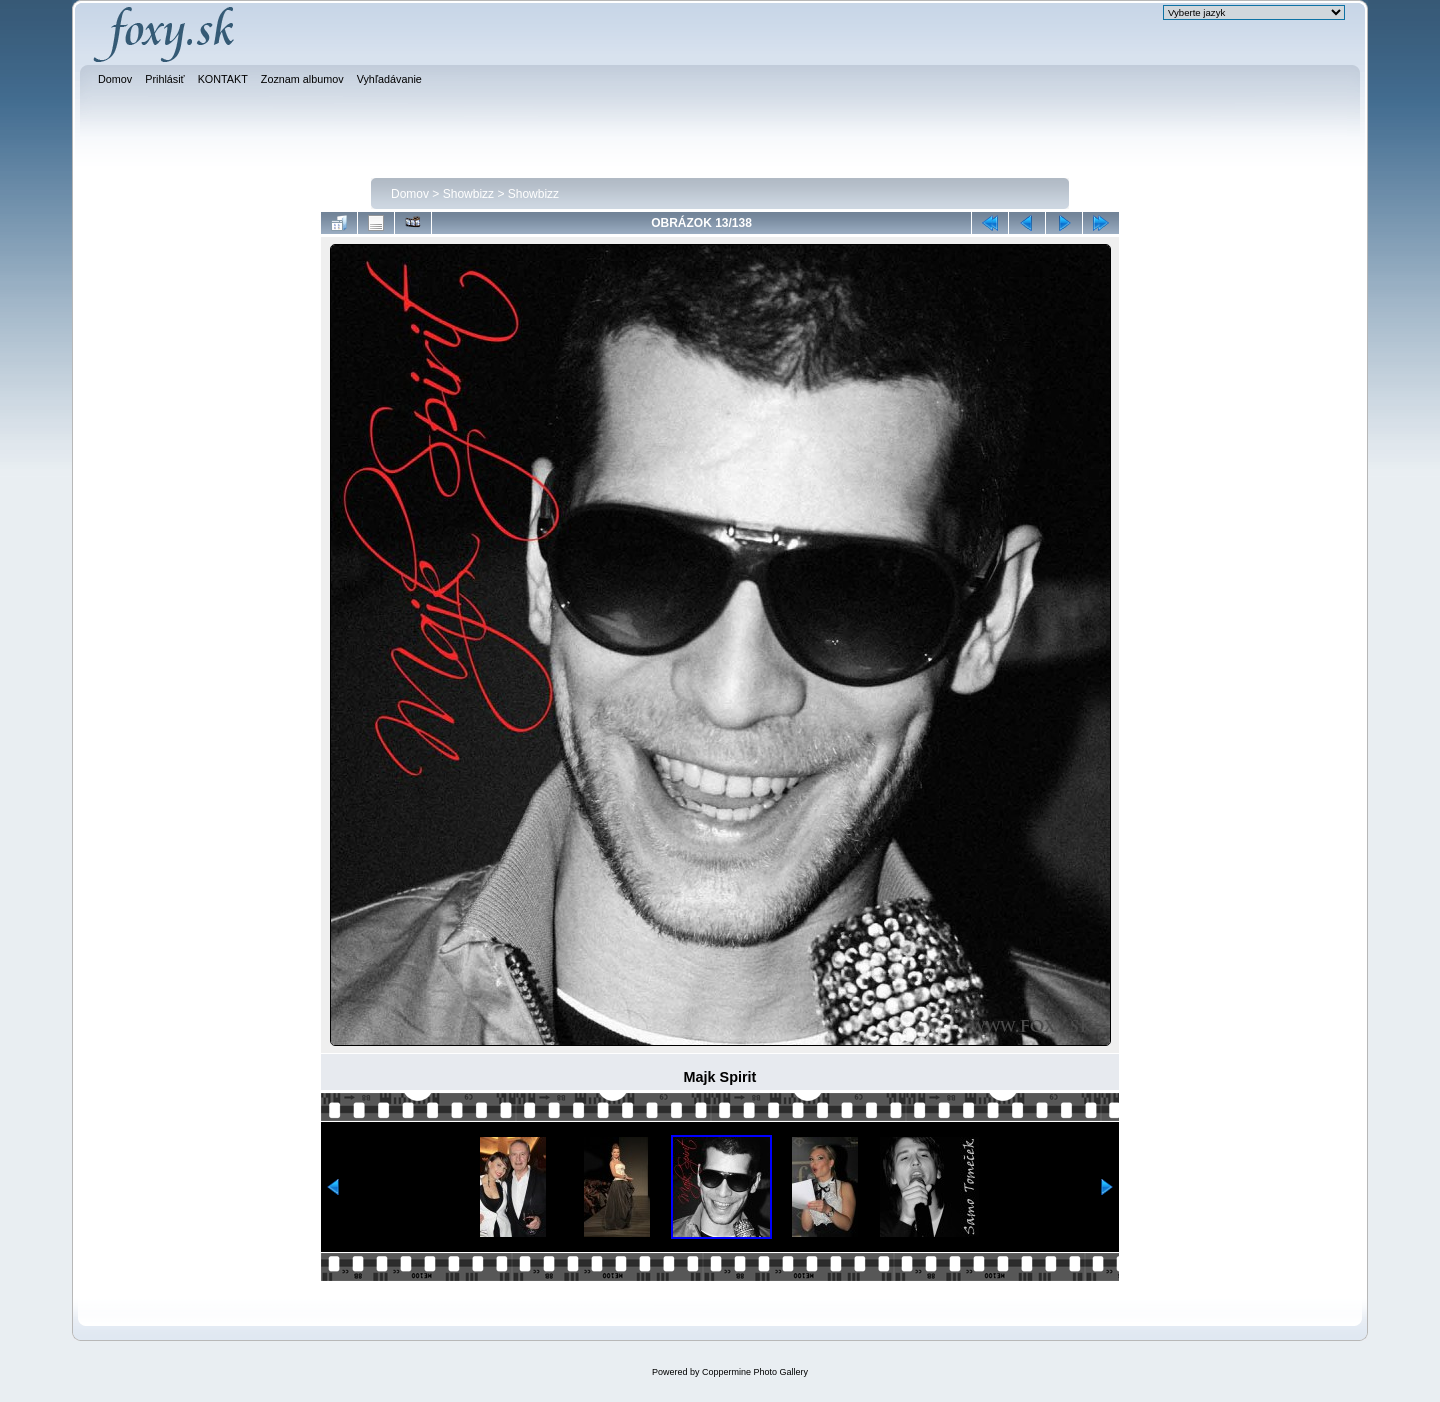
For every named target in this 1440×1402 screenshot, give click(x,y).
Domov (410, 194)
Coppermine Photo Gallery (755, 1372)
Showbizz (468, 194)
